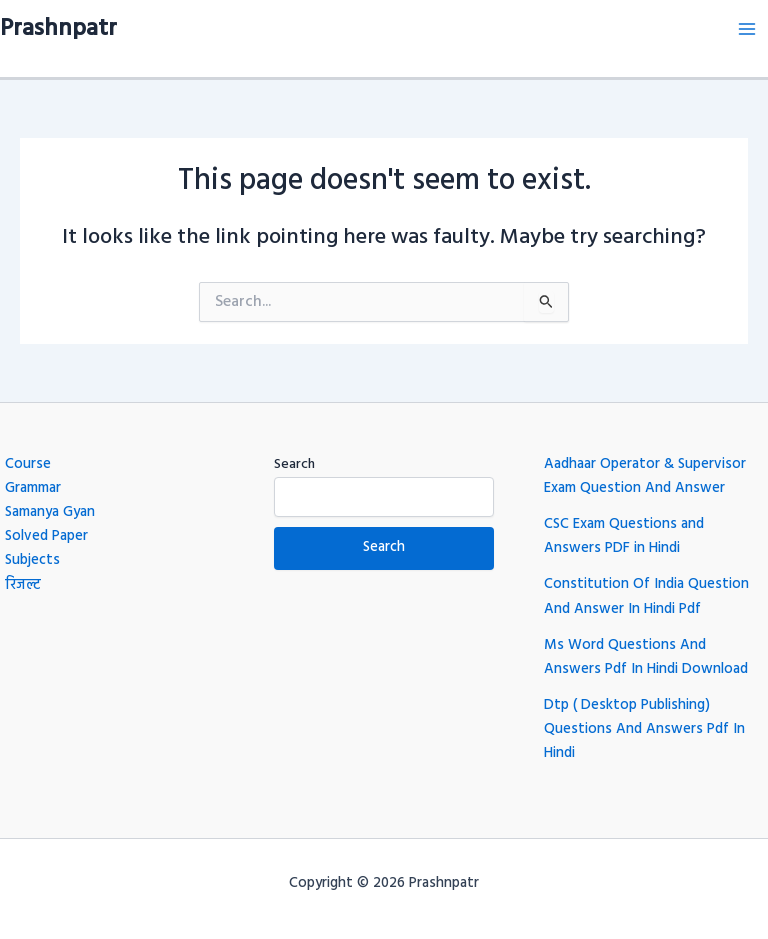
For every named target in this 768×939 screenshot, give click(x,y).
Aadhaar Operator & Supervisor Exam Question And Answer (645, 476)
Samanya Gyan (50, 512)
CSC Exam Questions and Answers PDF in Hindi (624, 536)
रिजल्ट (23, 585)
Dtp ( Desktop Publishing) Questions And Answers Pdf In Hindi (644, 729)
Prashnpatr (58, 29)
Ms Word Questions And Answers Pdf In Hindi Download (646, 657)
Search (294, 464)
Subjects (32, 560)
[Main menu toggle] (747, 29)
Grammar (33, 488)
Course (28, 464)
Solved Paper (46, 536)
